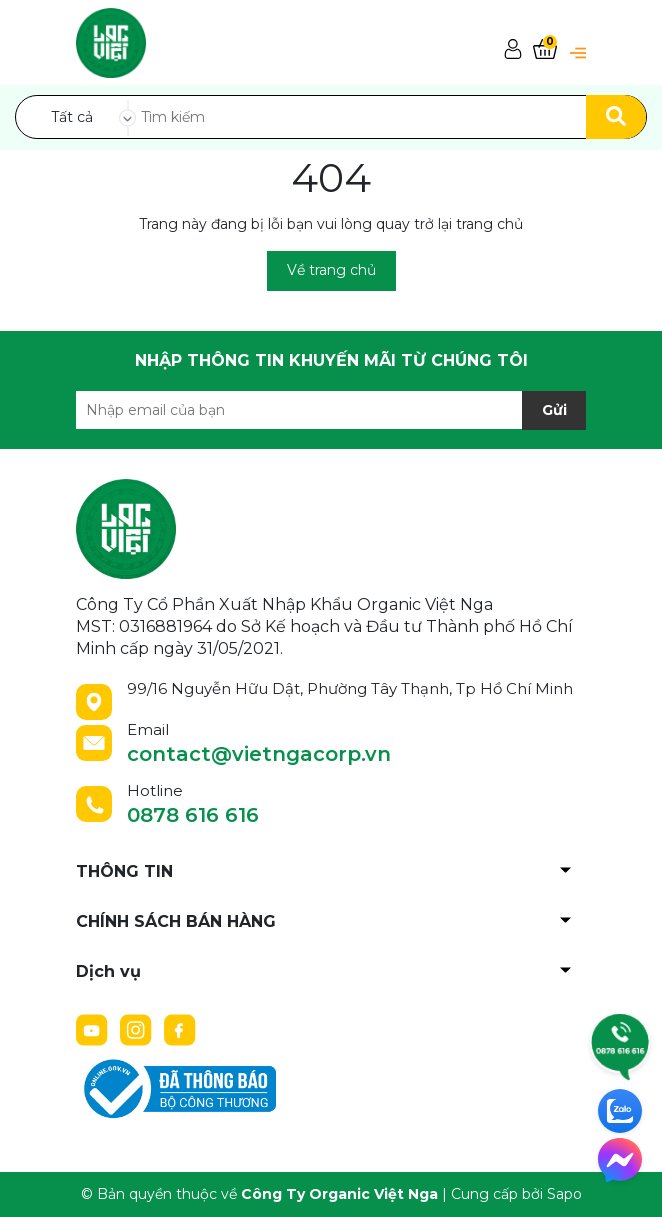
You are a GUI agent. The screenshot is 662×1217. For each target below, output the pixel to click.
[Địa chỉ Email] (331, 410)
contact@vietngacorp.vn (259, 754)
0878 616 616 (193, 815)
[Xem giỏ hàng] (545, 50)
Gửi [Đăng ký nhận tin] (554, 410)
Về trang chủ (331, 270)
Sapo (564, 1194)
